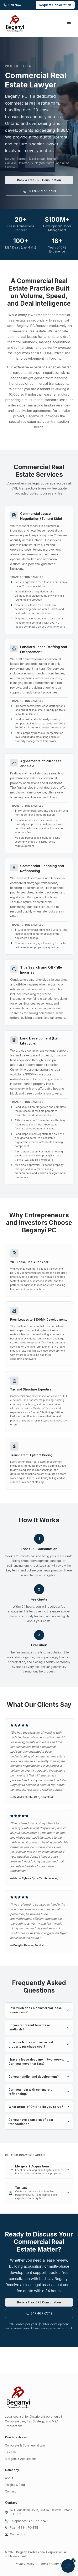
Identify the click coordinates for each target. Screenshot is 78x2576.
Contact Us (17, 2534)
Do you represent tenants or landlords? (39, 2027)
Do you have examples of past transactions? (39, 2122)
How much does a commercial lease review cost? (39, 2010)
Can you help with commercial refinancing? (39, 2091)
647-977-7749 (39, 2313)
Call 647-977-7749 (39, 191)
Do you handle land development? (39, 2076)
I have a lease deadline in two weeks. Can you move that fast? (39, 2061)
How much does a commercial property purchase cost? (39, 2044)
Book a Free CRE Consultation (39, 180)
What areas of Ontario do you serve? (39, 2106)
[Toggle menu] (69, 23)
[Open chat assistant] (68, 2566)
